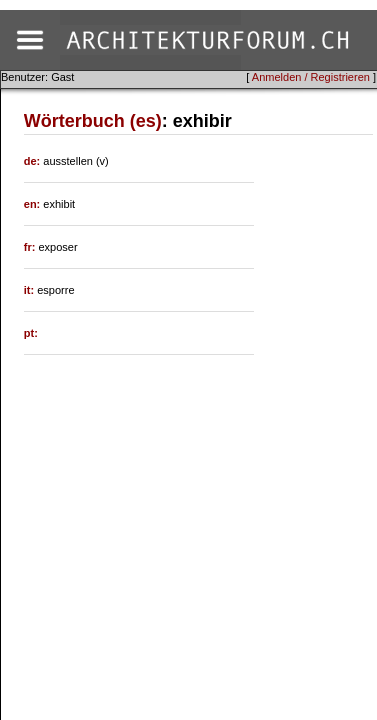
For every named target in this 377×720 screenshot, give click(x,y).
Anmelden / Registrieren (311, 77)
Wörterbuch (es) (93, 121)
